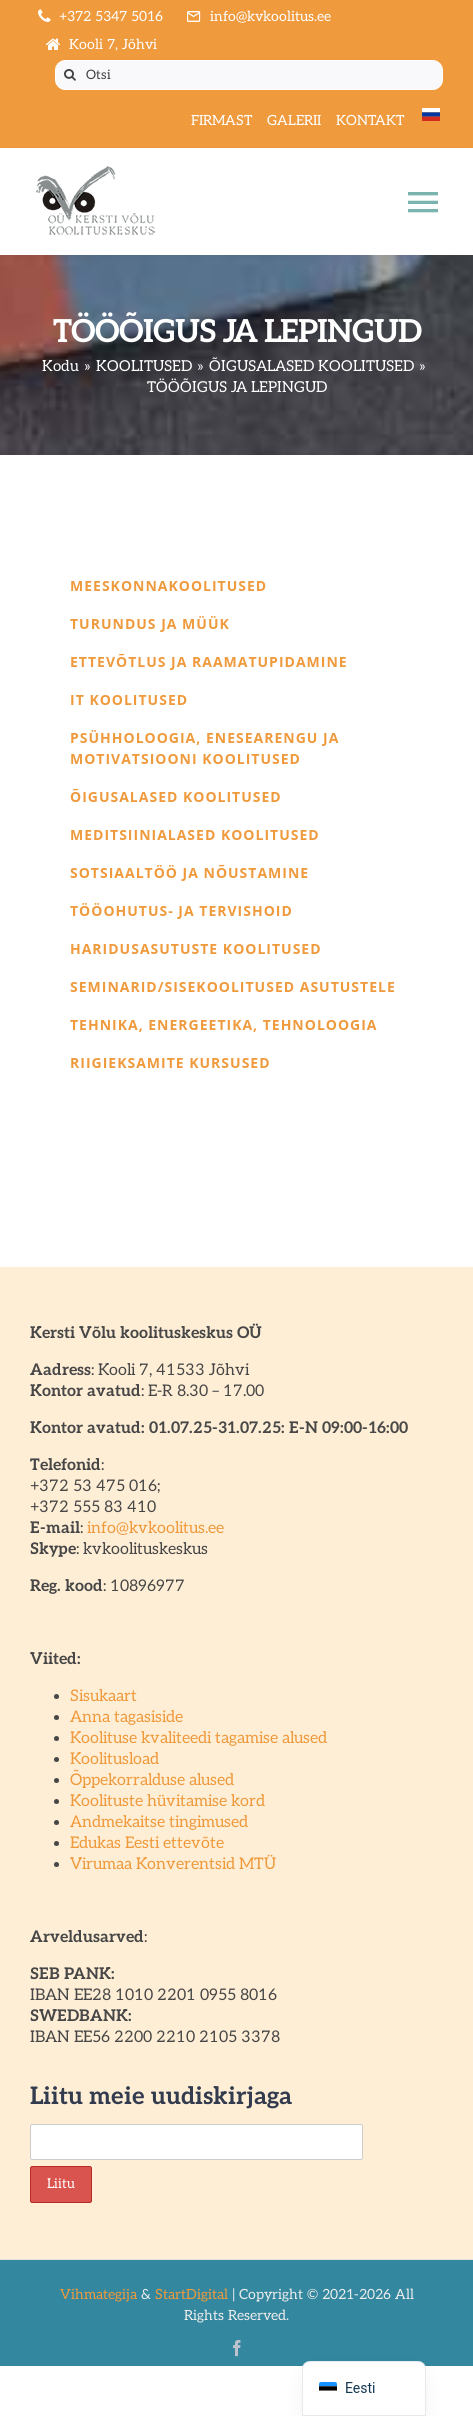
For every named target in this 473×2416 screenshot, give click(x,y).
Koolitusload (114, 1759)
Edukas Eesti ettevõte (147, 1843)
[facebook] (237, 2348)
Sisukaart (103, 1696)
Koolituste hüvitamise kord (167, 1801)
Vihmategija (98, 2294)
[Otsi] (249, 75)
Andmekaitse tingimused (159, 1822)
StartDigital (191, 2294)
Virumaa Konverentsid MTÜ (173, 1864)
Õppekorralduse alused (152, 1780)
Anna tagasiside (126, 1717)
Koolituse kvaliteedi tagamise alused (198, 1738)
